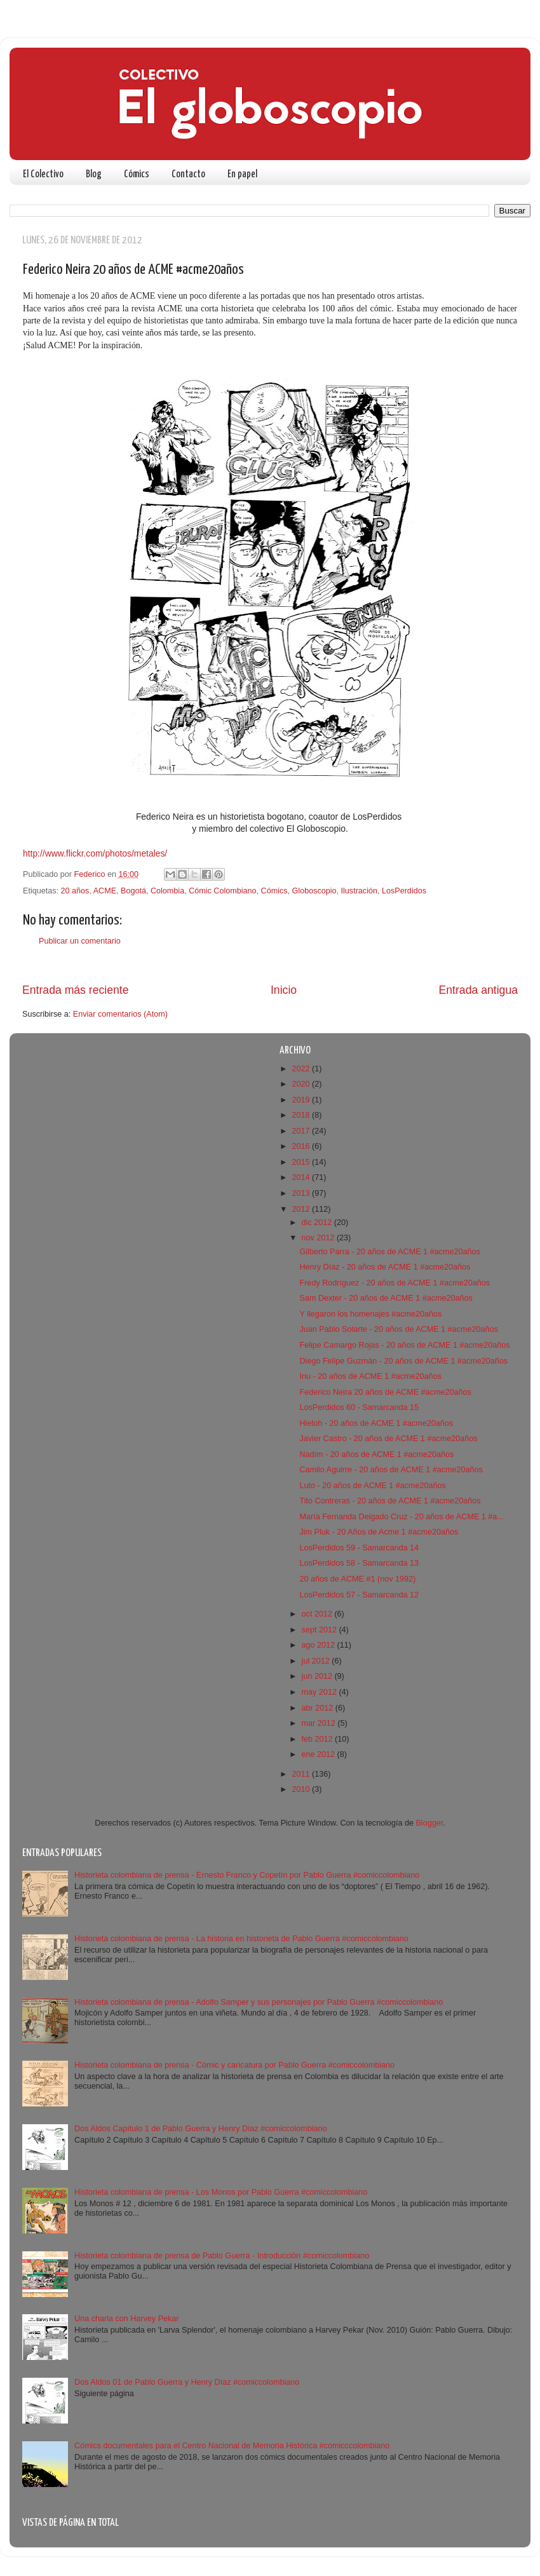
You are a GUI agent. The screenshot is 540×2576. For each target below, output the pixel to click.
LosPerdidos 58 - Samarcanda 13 (359, 1563)
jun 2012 (318, 1676)
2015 (302, 1162)
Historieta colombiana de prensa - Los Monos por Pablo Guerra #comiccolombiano (220, 2192)
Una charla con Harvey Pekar (126, 2318)
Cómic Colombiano (222, 890)
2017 (302, 1131)
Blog (94, 174)
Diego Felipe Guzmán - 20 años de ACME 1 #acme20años (403, 1361)
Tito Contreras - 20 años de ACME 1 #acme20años (389, 1500)
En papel (242, 174)
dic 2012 (318, 1222)
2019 (302, 1099)
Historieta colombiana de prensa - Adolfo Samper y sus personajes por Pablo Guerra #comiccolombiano (258, 2002)
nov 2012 (319, 1237)
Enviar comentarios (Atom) (120, 1014)
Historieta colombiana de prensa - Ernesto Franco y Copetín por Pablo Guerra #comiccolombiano (246, 1875)
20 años (75, 890)
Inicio (284, 990)
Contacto (188, 174)
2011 (302, 1774)
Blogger (429, 1823)
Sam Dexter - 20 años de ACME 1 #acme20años (385, 1298)
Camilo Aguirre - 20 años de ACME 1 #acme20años (390, 1469)
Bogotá (133, 890)
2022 (302, 1068)
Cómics (136, 174)
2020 (302, 1084)
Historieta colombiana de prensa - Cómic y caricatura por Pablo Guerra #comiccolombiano (234, 2065)
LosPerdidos (404, 890)
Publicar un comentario (80, 941)
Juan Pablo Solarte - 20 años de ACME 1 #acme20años (398, 1329)
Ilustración (359, 890)
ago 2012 (319, 1645)
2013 (302, 1193)
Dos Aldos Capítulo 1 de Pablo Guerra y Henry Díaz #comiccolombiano (200, 2128)
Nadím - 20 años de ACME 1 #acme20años (376, 1454)
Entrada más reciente (75, 990)
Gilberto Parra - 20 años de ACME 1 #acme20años (389, 1251)
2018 (302, 1115)
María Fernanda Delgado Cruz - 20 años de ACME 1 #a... (401, 1516)
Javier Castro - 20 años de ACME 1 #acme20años (388, 1438)
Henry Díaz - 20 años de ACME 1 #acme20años (384, 1267)
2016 (302, 1146)
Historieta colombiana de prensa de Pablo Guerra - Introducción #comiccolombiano (221, 2255)
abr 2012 (318, 1708)
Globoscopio (314, 890)
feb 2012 (318, 1739)
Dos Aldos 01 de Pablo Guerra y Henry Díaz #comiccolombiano (186, 2382)
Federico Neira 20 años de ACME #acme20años (385, 1392)
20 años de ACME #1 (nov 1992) (357, 1579)
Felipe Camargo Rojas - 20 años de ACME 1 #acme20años (404, 1345)
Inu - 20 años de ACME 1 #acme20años (370, 1376)
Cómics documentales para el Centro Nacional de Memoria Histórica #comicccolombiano (231, 2445)
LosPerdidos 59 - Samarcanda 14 (359, 1547)
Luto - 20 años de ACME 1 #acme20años (372, 1485)
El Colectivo (43, 174)
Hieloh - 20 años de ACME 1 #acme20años (376, 1423)
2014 (302, 1177)
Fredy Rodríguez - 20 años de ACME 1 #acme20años (394, 1282)
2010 (302, 1789)
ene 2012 (319, 1754)
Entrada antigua (478, 990)
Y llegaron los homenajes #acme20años (370, 1314)
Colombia (167, 890)
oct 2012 (318, 1614)
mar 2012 (320, 1723)
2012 (302, 1209)
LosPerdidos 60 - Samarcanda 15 (359, 1407)
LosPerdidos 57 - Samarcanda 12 (359, 1594)
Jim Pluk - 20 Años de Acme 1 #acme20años (378, 1532)
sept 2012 (320, 1629)
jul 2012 (317, 1661)
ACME (104, 890)
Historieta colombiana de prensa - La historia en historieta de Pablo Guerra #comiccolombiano (241, 1938)
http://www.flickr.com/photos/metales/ (95, 853)
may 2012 (320, 1692)
